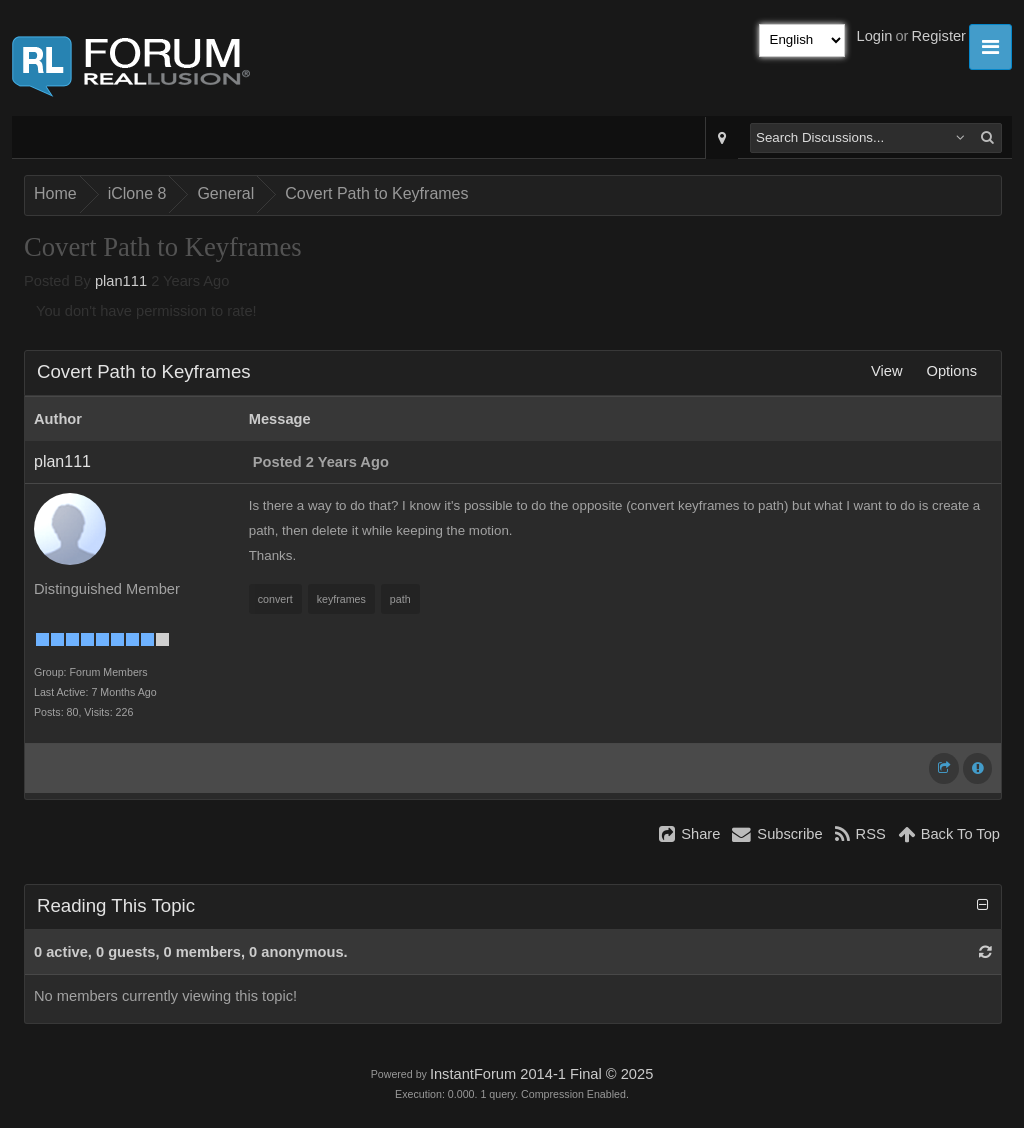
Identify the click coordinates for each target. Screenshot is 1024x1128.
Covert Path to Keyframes (376, 193)
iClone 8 (137, 193)
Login (875, 36)
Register (938, 36)
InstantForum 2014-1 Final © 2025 (541, 1074)
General (225, 193)
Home (55, 193)
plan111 (121, 281)
